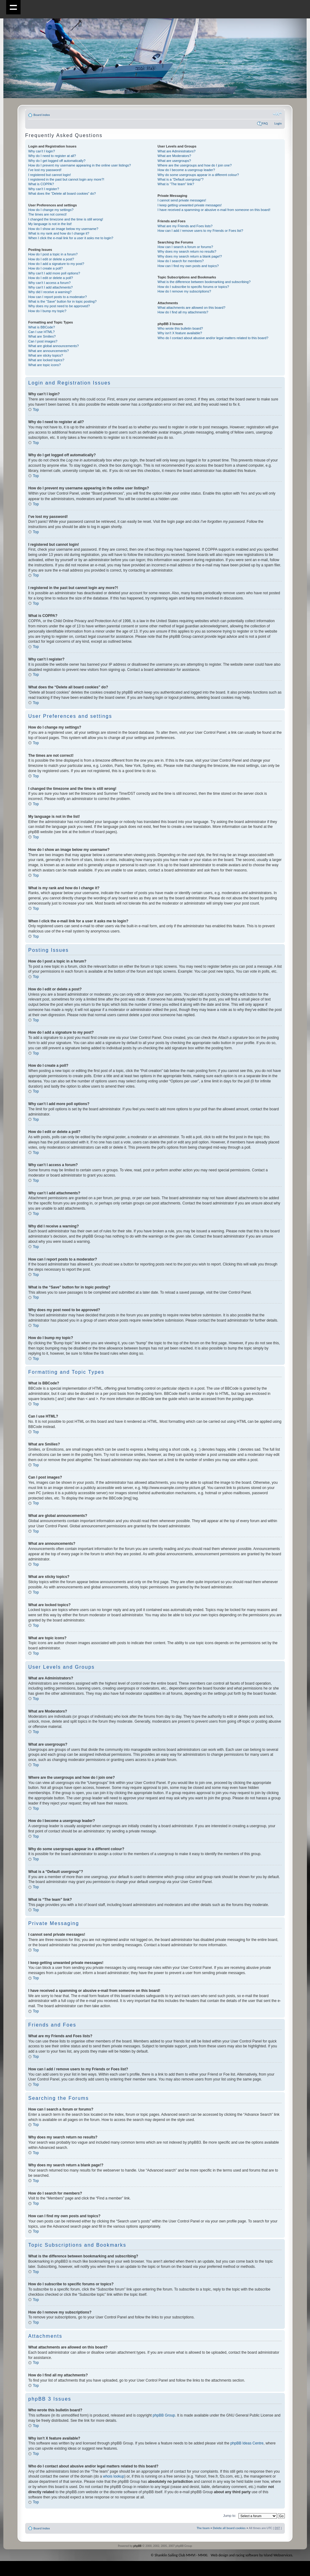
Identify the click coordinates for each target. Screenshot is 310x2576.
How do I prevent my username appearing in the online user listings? (79, 165)
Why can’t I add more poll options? (54, 273)
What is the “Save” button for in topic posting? (62, 301)
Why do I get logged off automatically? (56, 161)
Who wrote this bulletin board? (180, 328)
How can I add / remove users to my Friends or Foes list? (200, 230)
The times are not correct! (47, 214)
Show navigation (13, 7)
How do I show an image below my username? (63, 229)
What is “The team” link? (175, 184)
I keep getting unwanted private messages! (189, 205)
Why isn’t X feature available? (179, 333)
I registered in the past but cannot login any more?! (66, 179)
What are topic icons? (44, 365)
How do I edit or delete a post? (51, 259)
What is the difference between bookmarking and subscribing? (203, 282)
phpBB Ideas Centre (246, 2443)
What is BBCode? (41, 327)
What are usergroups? (174, 161)
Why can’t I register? (43, 189)
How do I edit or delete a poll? (50, 278)
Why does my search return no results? (186, 251)
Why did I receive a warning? (50, 292)
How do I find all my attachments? (182, 312)
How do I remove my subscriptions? (184, 291)
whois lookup (113, 2476)
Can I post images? (42, 341)
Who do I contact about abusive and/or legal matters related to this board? (212, 338)
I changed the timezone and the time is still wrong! (65, 219)
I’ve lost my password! (44, 170)
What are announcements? (48, 351)
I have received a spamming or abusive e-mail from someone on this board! (213, 210)
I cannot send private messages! (181, 200)
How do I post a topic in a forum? (53, 254)
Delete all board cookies (229, 2528)
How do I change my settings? (50, 210)
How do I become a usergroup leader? (186, 170)
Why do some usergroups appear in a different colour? (198, 175)
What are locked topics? (46, 360)
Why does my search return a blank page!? (189, 256)
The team (203, 2528)
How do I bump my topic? (47, 311)
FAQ (265, 123)
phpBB (137, 2545)
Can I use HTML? (41, 332)
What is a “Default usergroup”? (180, 179)
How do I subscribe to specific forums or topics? (193, 287)
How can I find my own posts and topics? (188, 266)
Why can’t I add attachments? (50, 287)
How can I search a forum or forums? (185, 247)
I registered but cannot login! (49, 175)
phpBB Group (164, 2415)
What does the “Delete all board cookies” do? (62, 193)
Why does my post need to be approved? (59, 306)
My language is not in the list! (50, 224)
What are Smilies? (42, 336)
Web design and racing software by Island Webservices (251, 2555)
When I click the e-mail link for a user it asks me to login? (70, 238)
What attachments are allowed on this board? (191, 307)
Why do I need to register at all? (52, 156)
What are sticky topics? (45, 355)
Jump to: (229, 2515)
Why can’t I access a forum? (49, 283)
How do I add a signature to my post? (56, 264)
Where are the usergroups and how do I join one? (194, 165)
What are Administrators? (176, 151)
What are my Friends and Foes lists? (184, 226)
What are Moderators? (174, 156)
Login (278, 123)
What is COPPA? (41, 184)
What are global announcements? (53, 346)
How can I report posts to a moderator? (57, 297)
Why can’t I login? (41, 151)
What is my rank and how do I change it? (58, 233)
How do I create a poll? (45, 268)
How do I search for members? (180, 261)
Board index (41, 115)
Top (36, 410)
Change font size (277, 114)
